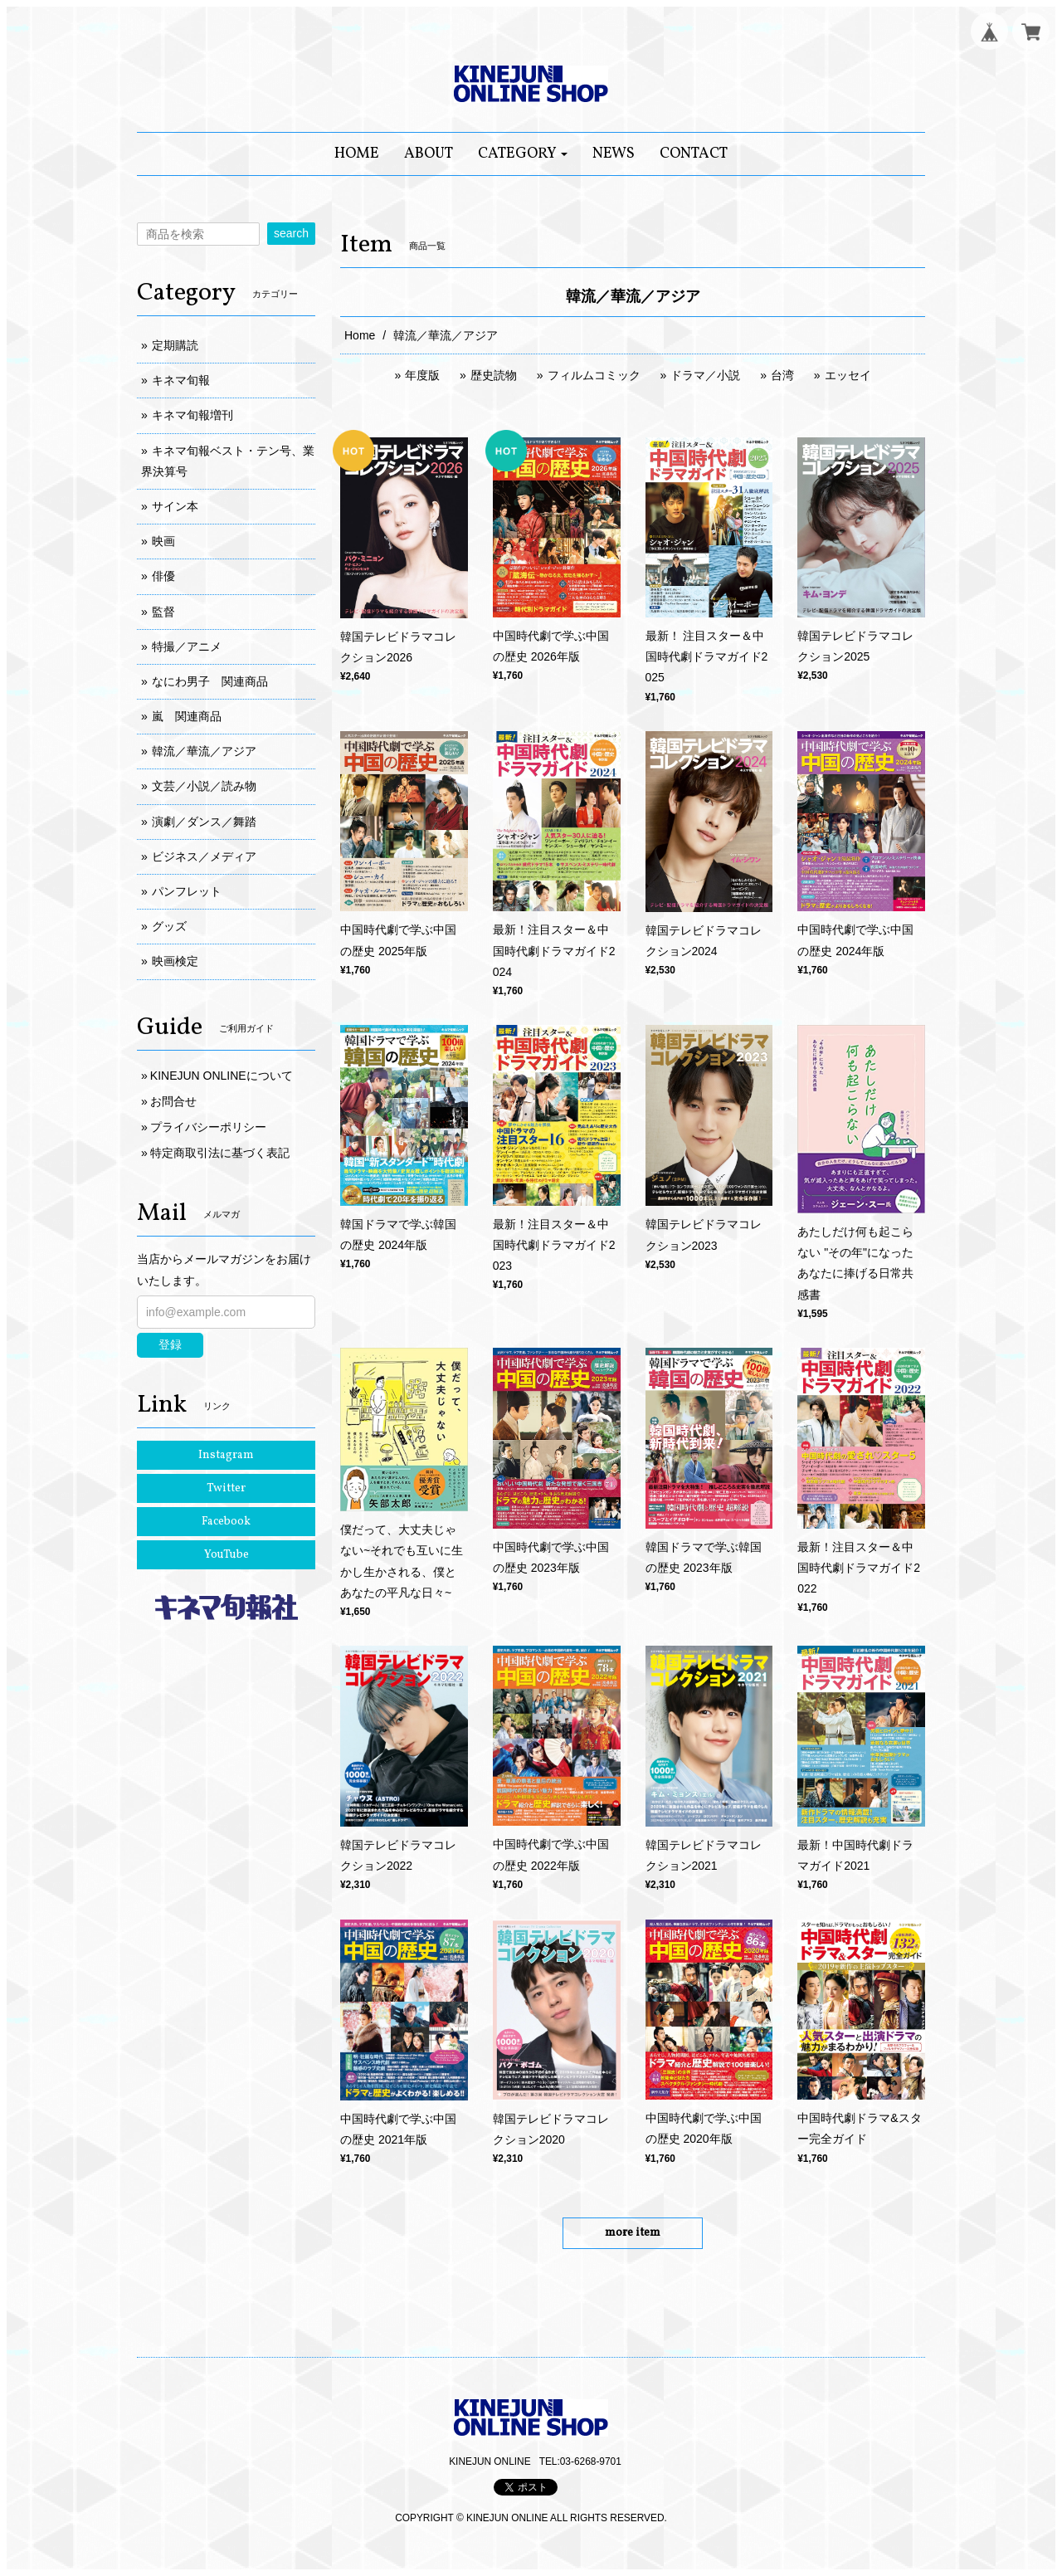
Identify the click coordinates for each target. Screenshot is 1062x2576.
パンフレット (187, 891)
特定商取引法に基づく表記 (220, 1152)
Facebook (226, 1522)
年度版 (422, 375)
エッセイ (848, 375)
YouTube (226, 1555)
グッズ (169, 926)
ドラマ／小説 (705, 375)
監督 (163, 611)
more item (632, 2233)
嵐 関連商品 (187, 716)
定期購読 (175, 345)
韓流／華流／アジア (204, 751)
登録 (170, 1344)
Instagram (226, 1455)
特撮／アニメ (187, 646)
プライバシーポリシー (208, 1127)
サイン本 (175, 506)
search (291, 233)
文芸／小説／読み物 (204, 786)
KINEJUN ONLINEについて (221, 1075)
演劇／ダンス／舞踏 (204, 821)
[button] (523, 154)
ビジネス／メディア (204, 856)
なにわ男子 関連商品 (210, 681)
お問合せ (173, 1101)
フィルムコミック (594, 375)
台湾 (782, 375)
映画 (163, 541)
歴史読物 (493, 375)
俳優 (163, 576)
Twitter (226, 1488)
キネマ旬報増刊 (192, 415)
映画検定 (175, 961)
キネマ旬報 (181, 380)
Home (359, 335)
